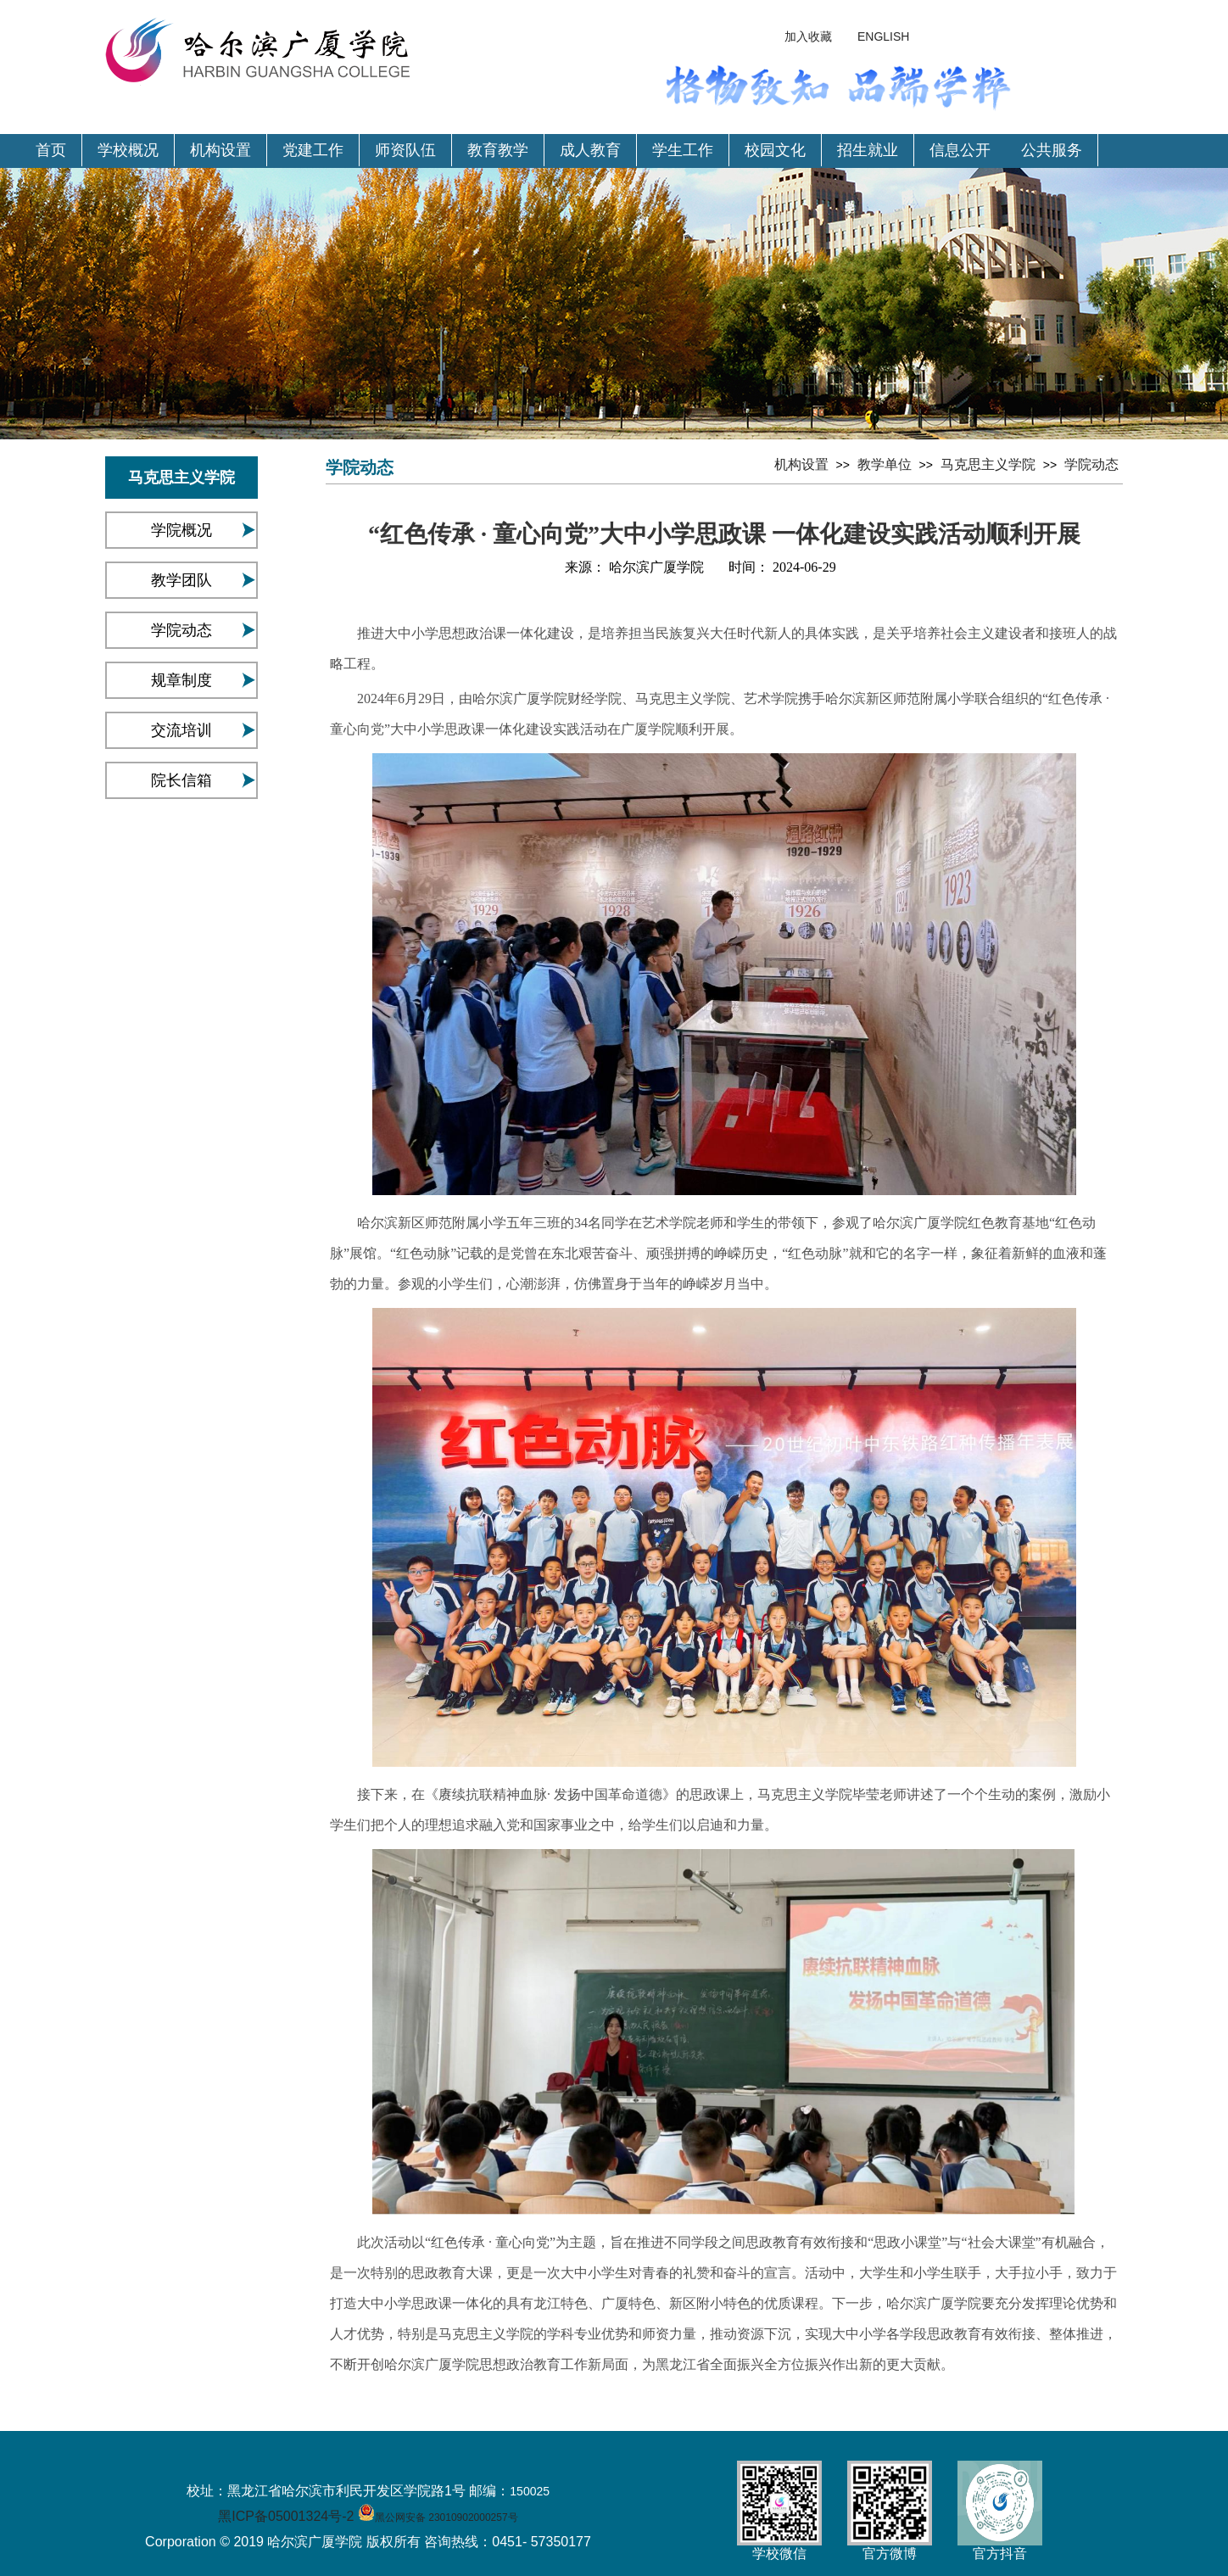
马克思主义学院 (988, 464)
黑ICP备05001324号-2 (286, 2516)
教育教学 (497, 150)
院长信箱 (181, 780)
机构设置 (220, 150)
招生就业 (867, 150)
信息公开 (960, 150)
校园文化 (775, 150)
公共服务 (1051, 150)
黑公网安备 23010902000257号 (446, 2517)
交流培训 (181, 730)
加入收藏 (808, 36)
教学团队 (181, 580)
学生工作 (682, 150)
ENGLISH (883, 36)
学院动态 (181, 630)
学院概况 (181, 530)
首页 (51, 150)
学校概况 (128, 150)
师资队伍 (405, 150)
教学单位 (884, 464)
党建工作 (312, 150)
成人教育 (590, 150)
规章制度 (181, 680)
